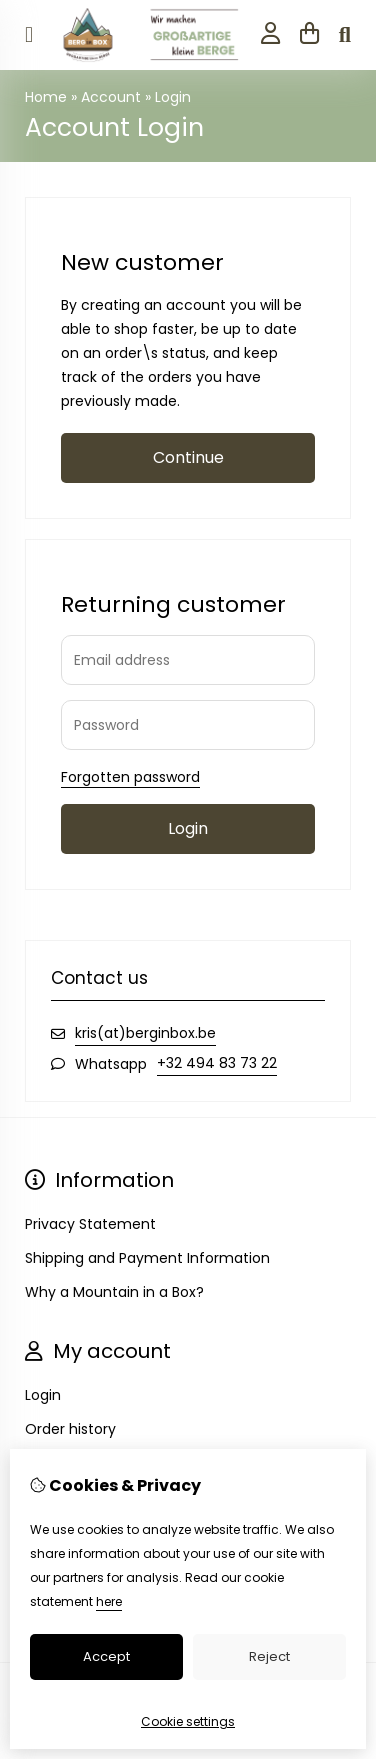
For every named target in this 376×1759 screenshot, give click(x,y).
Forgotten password (130, 777)
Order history (70, 1429)
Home (46, 97)
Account (111, 97)
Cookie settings (188, 1721)
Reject (269, 1656)
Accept (106, 1656)
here (109, 1601)
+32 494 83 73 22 (217, 1063)
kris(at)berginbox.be (145, 1033)
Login (173, 97)
